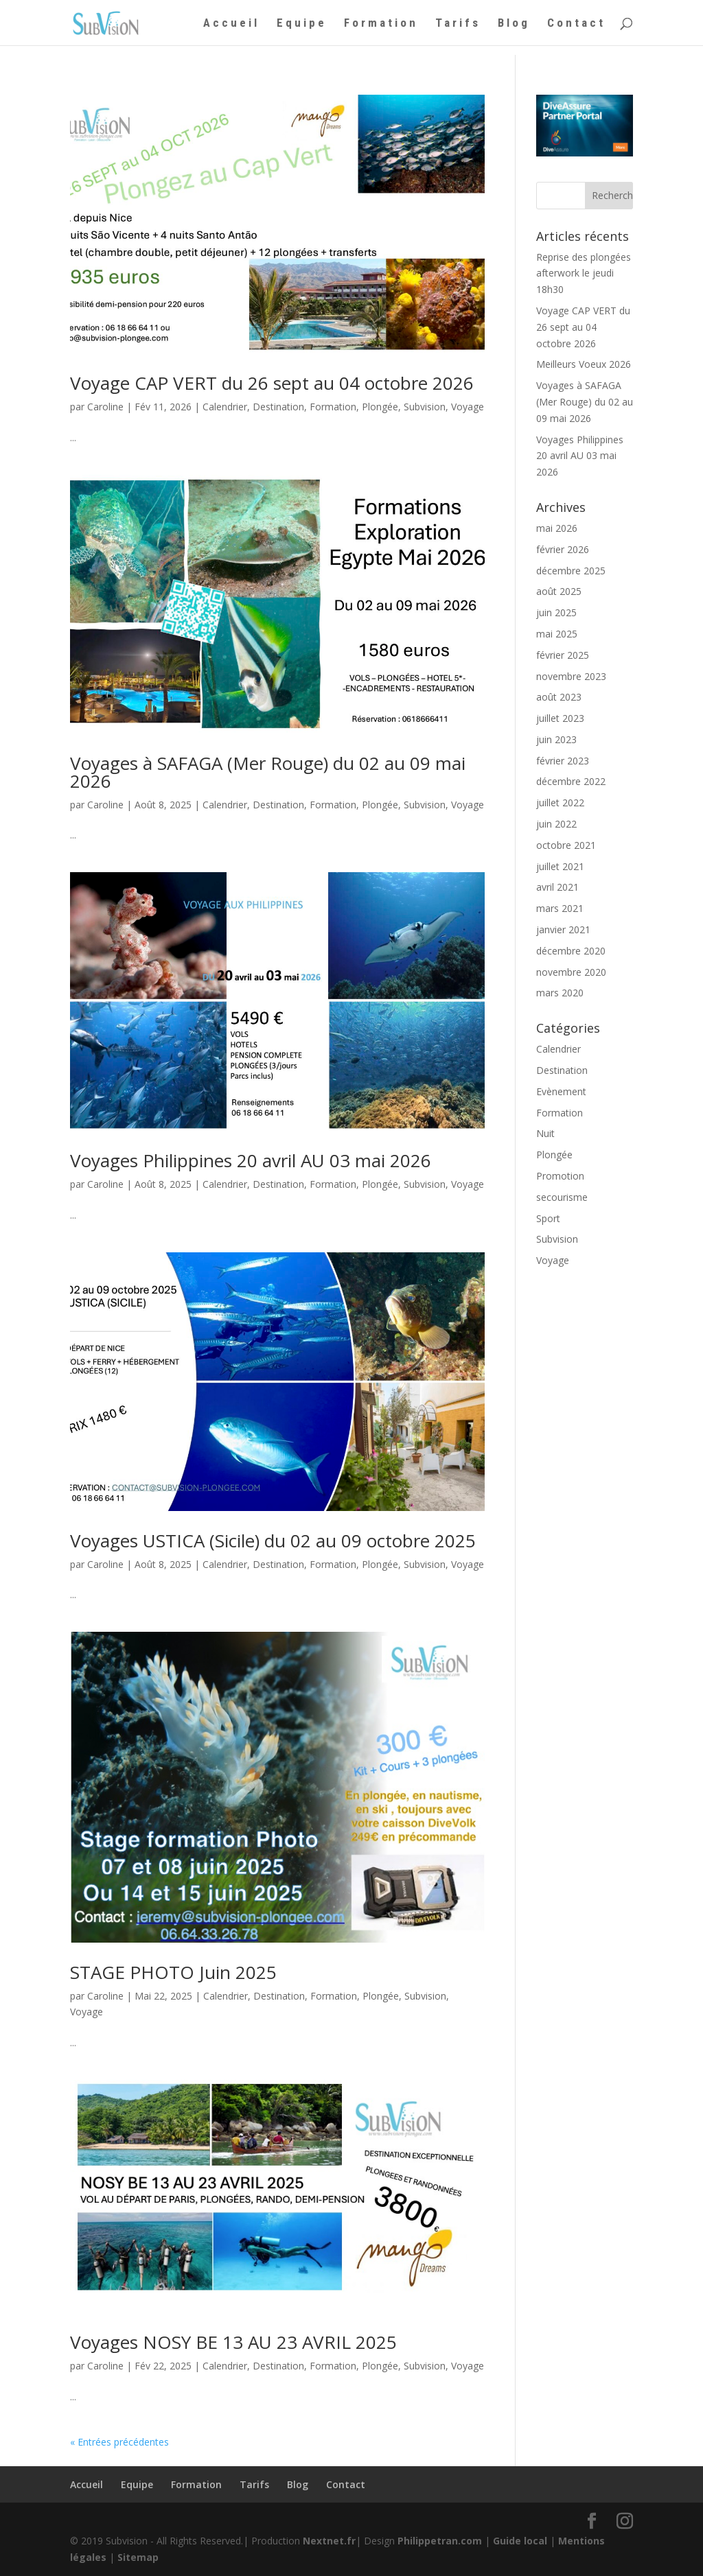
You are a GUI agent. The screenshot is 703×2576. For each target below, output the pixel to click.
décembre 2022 (571, 781)
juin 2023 (556, 739)
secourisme (562, 1197)
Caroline (105, 406)
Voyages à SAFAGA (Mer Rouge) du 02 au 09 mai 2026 (267, 772)
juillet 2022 (560, 802)
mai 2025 (556, 633)
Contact (576, 24)
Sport (548, 1218)
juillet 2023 (560, 718)
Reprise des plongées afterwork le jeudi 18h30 (583, 273)
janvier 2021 (563, 929)
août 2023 (558, 696)
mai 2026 (556, 528)
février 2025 (562, 654)
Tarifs (458, 24)
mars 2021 (560, 908)
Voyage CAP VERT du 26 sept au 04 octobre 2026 (272, 383)
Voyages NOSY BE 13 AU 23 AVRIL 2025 (233, 2342)
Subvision (425, 406)
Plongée (380, 406)
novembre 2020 (571, 972)
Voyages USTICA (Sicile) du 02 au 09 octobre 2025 (273, 1540)
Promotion (560, 1175)
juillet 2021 (560, 866)
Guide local (520, 2540)
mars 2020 (560, 992)
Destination (278, 406)
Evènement (561, 1091)
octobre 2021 (566, 845)
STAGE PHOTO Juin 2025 (173, 1972)
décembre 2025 (571, 570)
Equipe (302, 24)
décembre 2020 (571, 950)
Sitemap (138, 2557)
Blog (514, 24)
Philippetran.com (439, 2540)
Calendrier (225, 406)
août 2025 (558, 591)
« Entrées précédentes (119, 2441)
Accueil (231, 24)
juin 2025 (556, 612)
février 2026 (562, 549)
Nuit (545, 1133)
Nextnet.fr (329, 2540)
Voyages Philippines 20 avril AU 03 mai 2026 (250, 1160)
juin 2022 (556, 823)
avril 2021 (557, 886)
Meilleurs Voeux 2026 (583, 364)
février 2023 (562, 760)
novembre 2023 (571, 676)
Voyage (467, 406)
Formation (381, 24)
